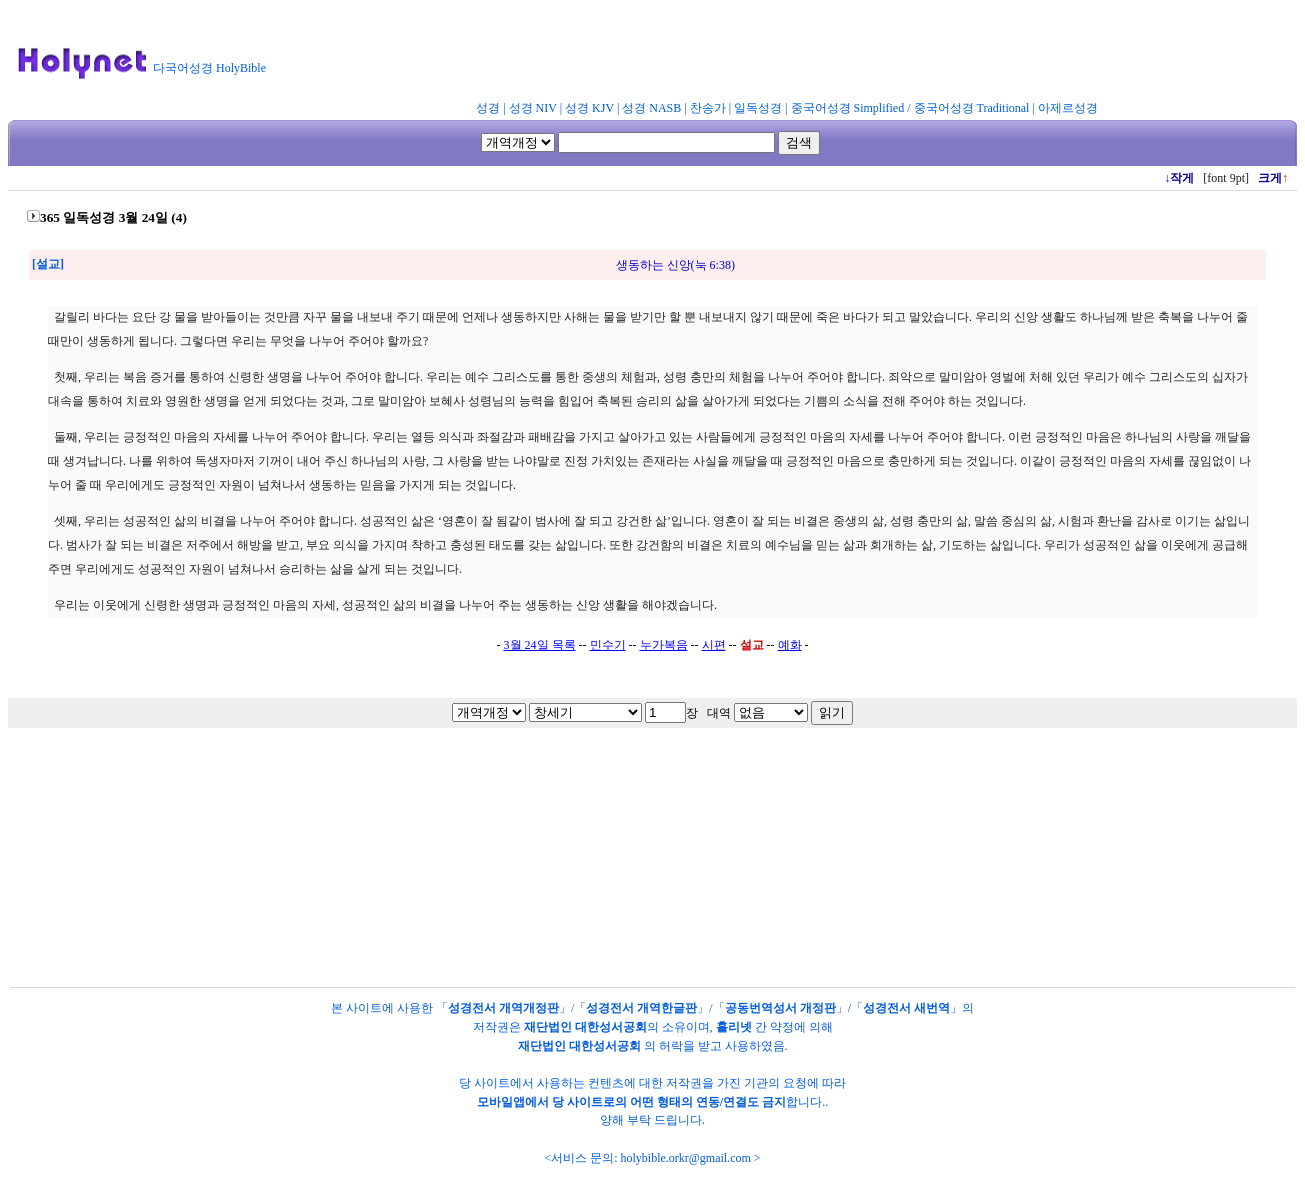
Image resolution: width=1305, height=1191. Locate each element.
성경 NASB (651, 108)
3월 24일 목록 (540, 645)
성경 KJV (589, 108)
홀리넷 (734, 1027)
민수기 (608, 645)
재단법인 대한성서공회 (585, 1027)
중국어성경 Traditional (972, 108)
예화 (790, 645)
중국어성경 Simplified (848, 108)
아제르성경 (1068, 108)
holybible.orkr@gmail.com (685, 1158)
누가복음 (664, 645)
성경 (488, 108)
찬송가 (708, 108)
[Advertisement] (768, 54)
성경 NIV (533, 108)
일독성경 (758, 108)
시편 (714, 645)
